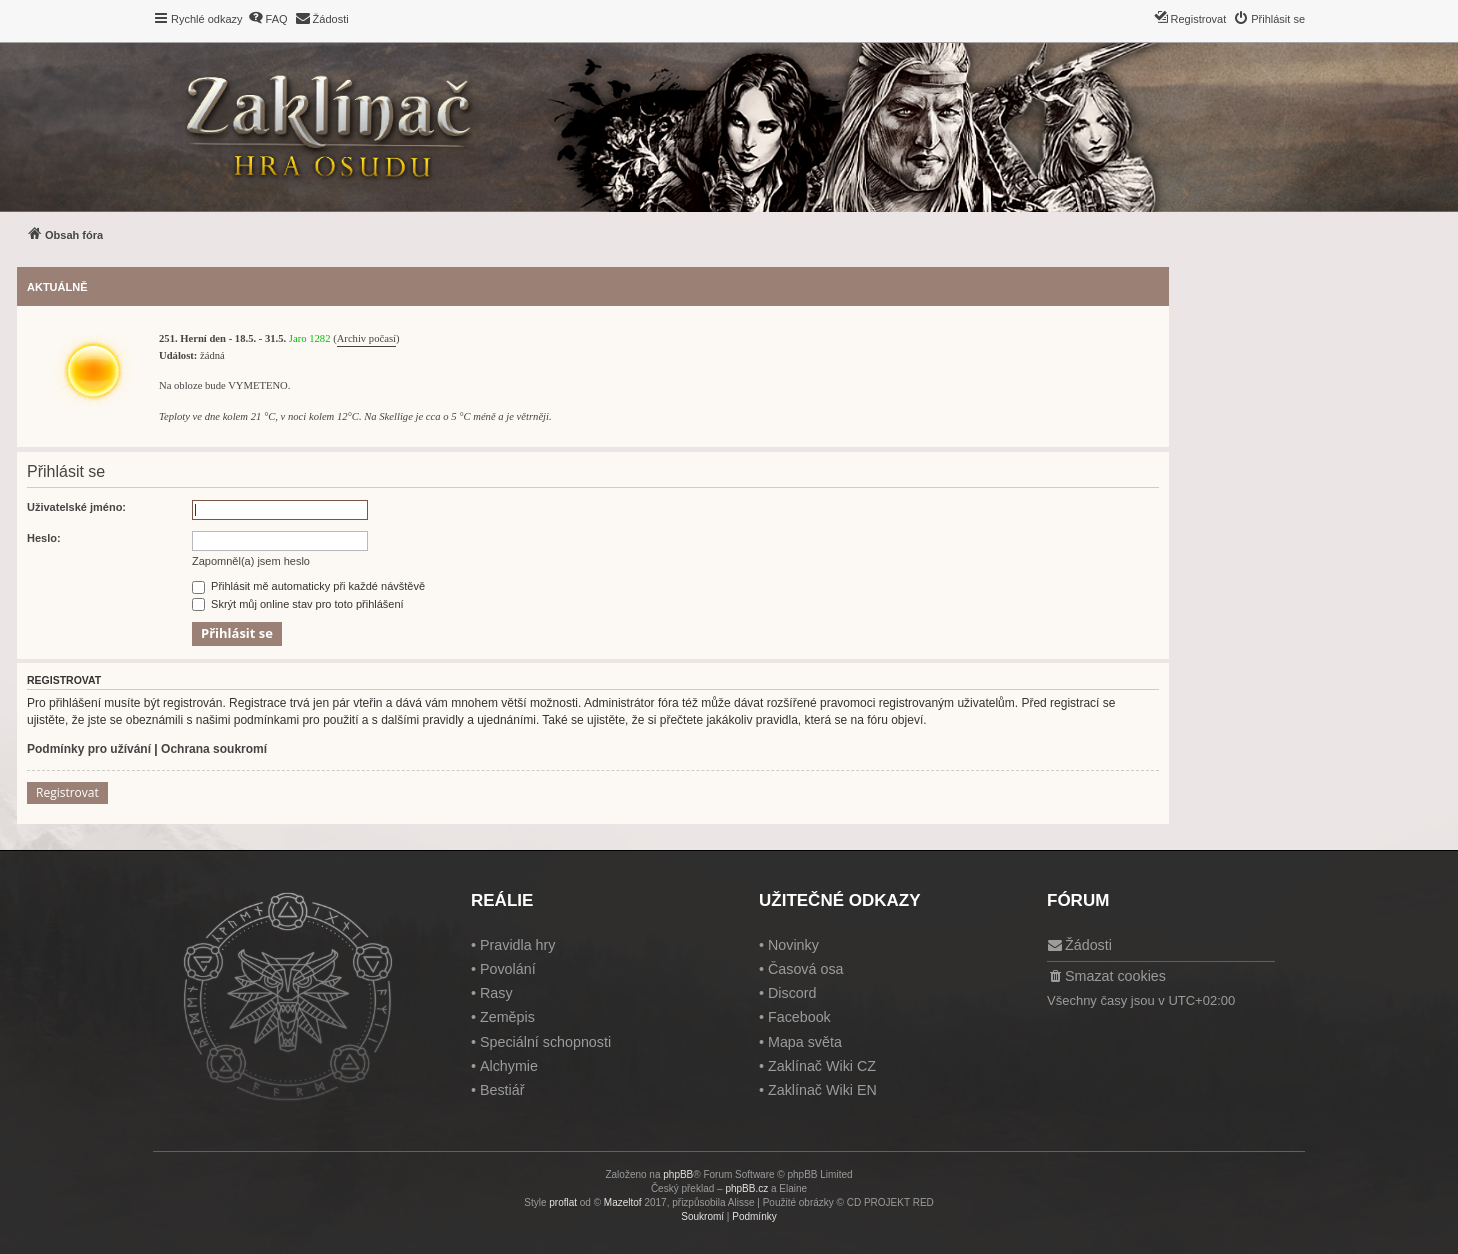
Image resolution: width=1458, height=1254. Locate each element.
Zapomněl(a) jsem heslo (251, 561)
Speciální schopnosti (545, 1042)
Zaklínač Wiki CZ (822, 1066)
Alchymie (509, 1066)
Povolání (508, 969)
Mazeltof (623, 1202)
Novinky (793, 945)
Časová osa (806, 969)
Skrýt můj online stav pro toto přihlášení (298, 604)
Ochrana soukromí (214, 749)
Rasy (496, 993)
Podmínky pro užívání (89, 749)
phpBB (678, 1174)
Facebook (799, 1017)
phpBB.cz (746, 1188)
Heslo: (44, 538)
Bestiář (502, 1090)
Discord (792, 993)
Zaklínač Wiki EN (822, 1090)
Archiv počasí (366, 338)
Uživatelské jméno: (76, 507)
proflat (563, 1202)
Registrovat (67, 792)
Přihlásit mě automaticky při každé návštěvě (308, 586)
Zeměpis (507, 1017)
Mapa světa (805, 1042)
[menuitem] (268, 19)
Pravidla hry (518, 945)
